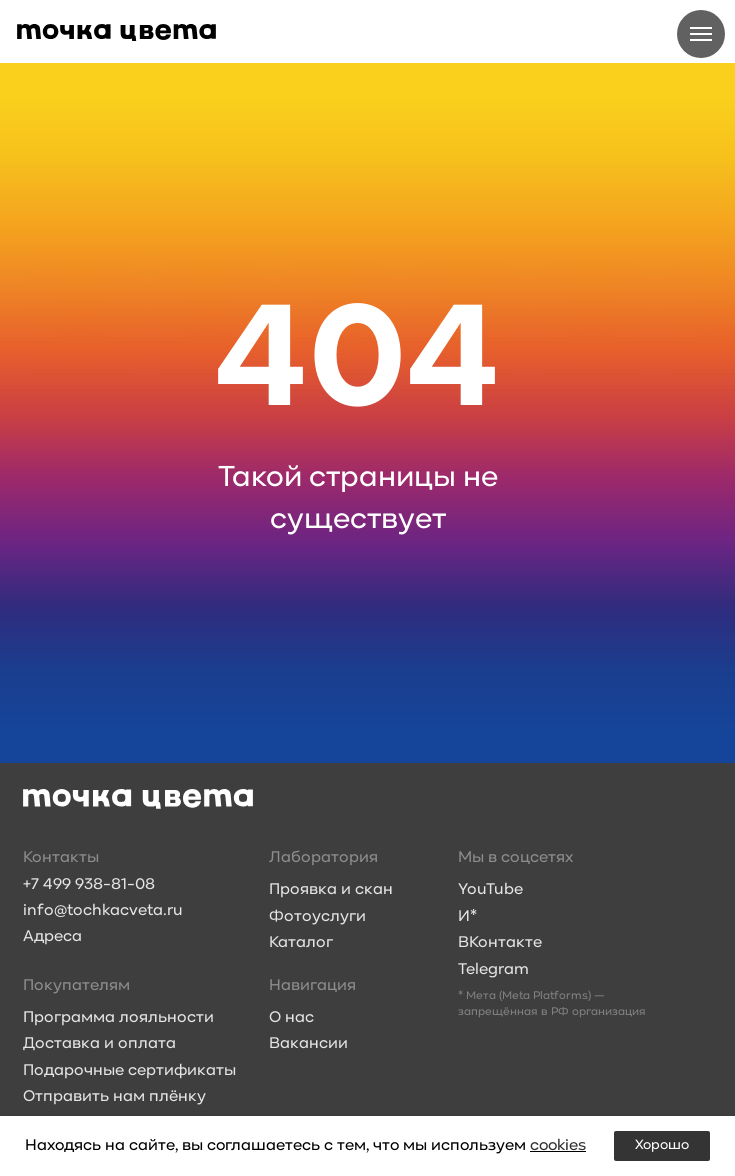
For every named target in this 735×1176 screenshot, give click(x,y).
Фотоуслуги (317, 917)
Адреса (52, 937)
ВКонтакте (500, 943)
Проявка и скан (331, 890)
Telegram (493, 970)
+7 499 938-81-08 (89, 885)
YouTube (490, 890)
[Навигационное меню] (701, 34)
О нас (291, 1018)
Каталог (301, 943)
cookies (558, 1146)
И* (467, 917)
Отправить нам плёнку (114, 1097)
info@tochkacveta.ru (103, 911)
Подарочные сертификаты (129, 1071)
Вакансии (308, 1044)
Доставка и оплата (99, 1044)
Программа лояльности (118, 1018)
